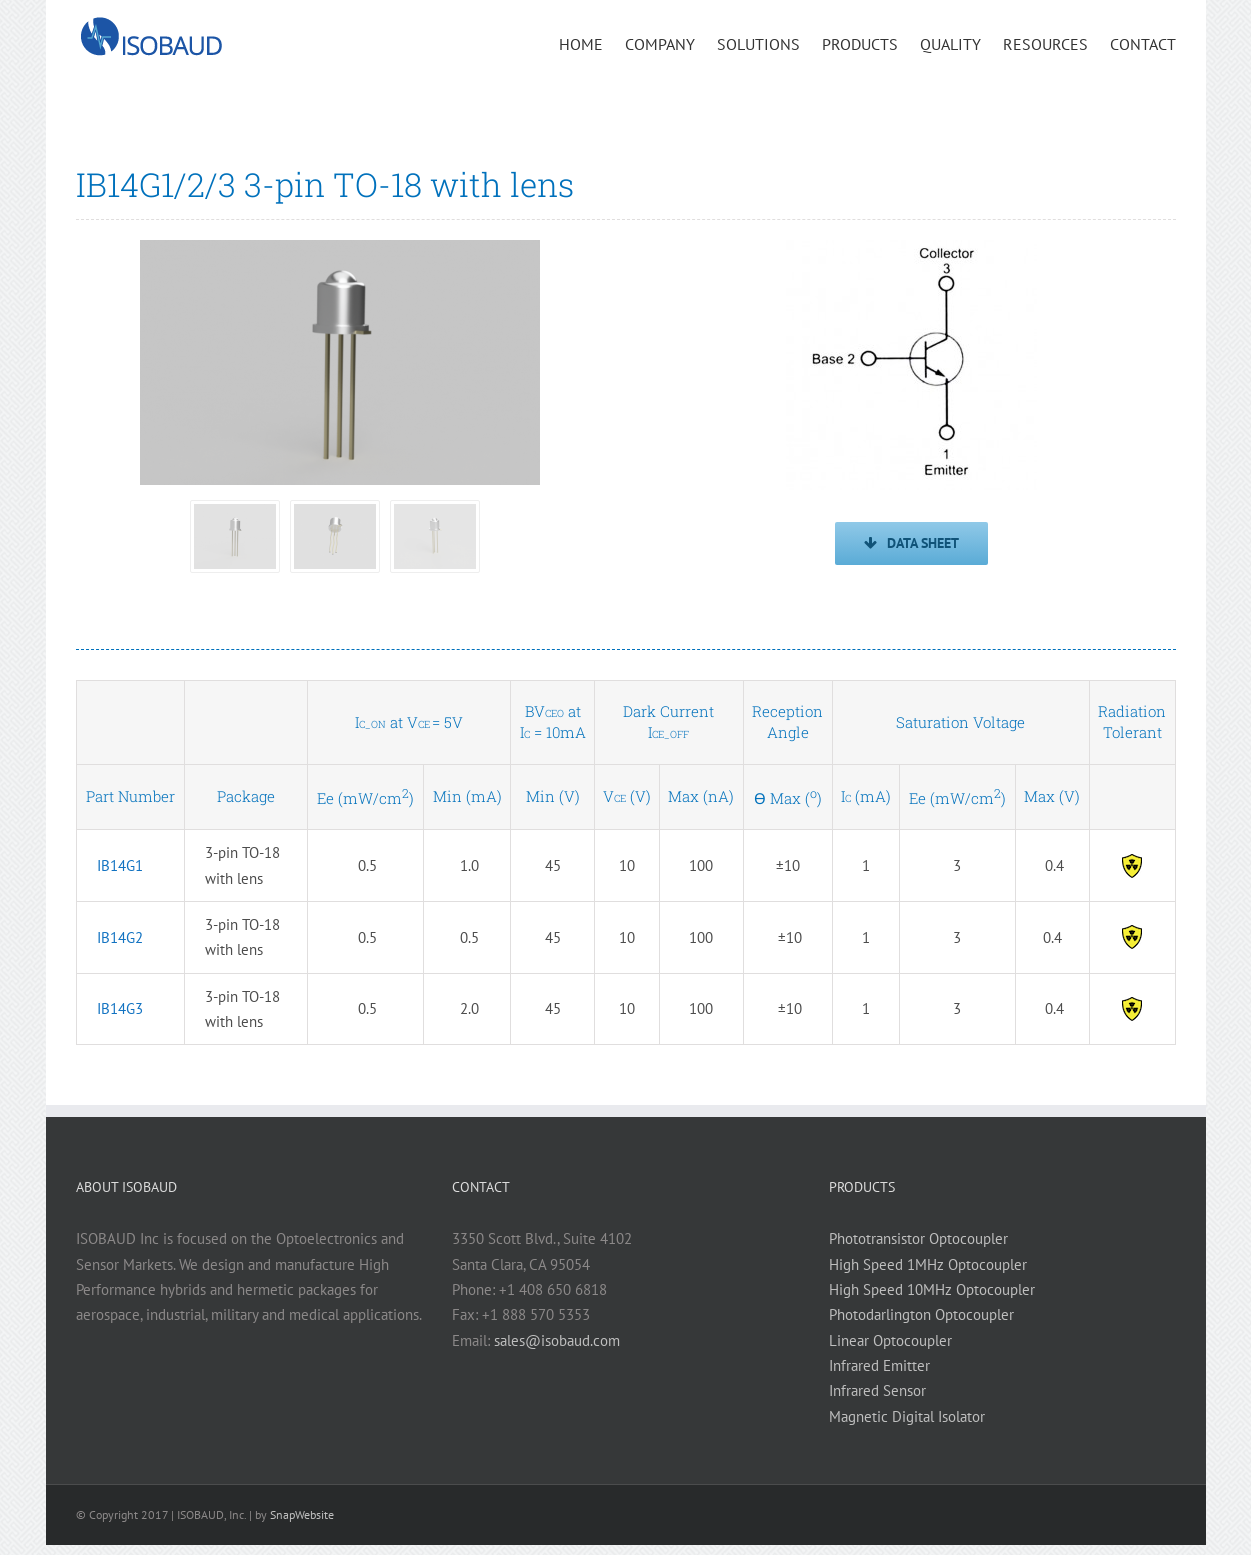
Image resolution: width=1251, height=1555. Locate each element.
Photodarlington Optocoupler (921, 1314)
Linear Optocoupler (890, 1340)
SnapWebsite (302, 1514)
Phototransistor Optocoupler (918, 1238)
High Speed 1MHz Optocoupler (928, 1264)
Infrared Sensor (877, 1390)
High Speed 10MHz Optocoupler (932, 1289)
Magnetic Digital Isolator (907, 1416)
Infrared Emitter (879, 1365)
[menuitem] (592, 43)
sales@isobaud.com (557, 1340)
